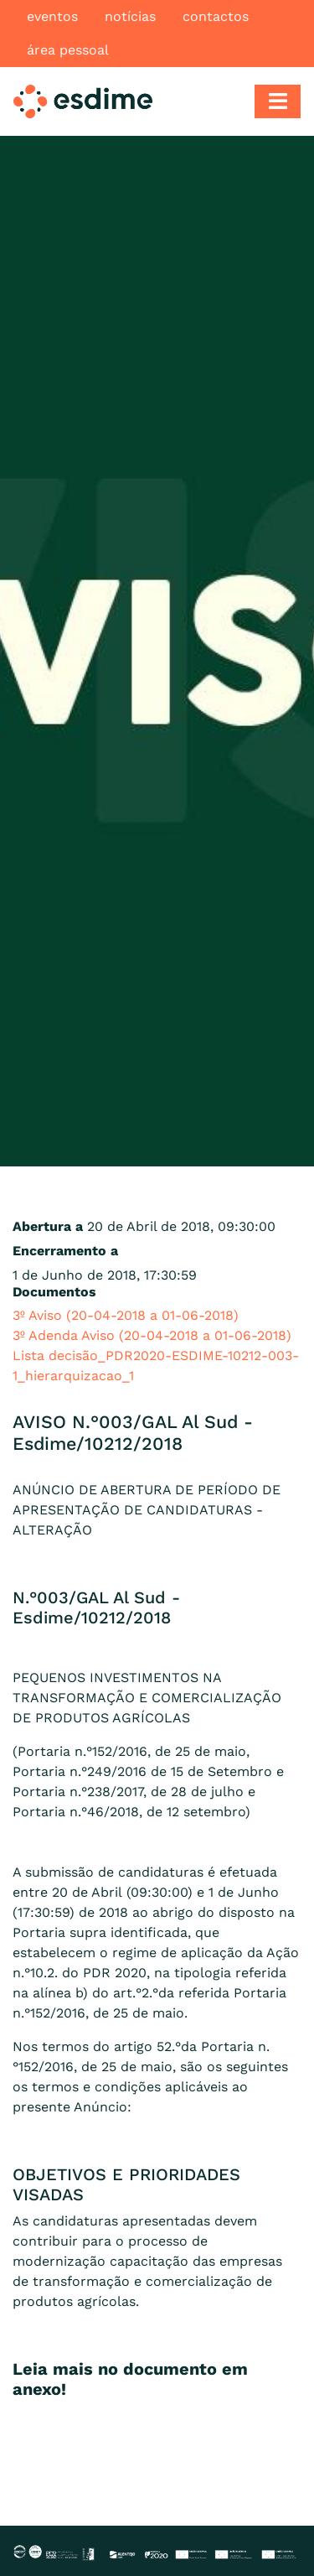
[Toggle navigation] (278, 101)
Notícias (130, 16)
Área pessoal (68, 50)
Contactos (216, 16)
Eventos (52, 16)
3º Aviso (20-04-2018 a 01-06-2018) (126, 1315)
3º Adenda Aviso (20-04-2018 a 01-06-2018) (152, 1335)
